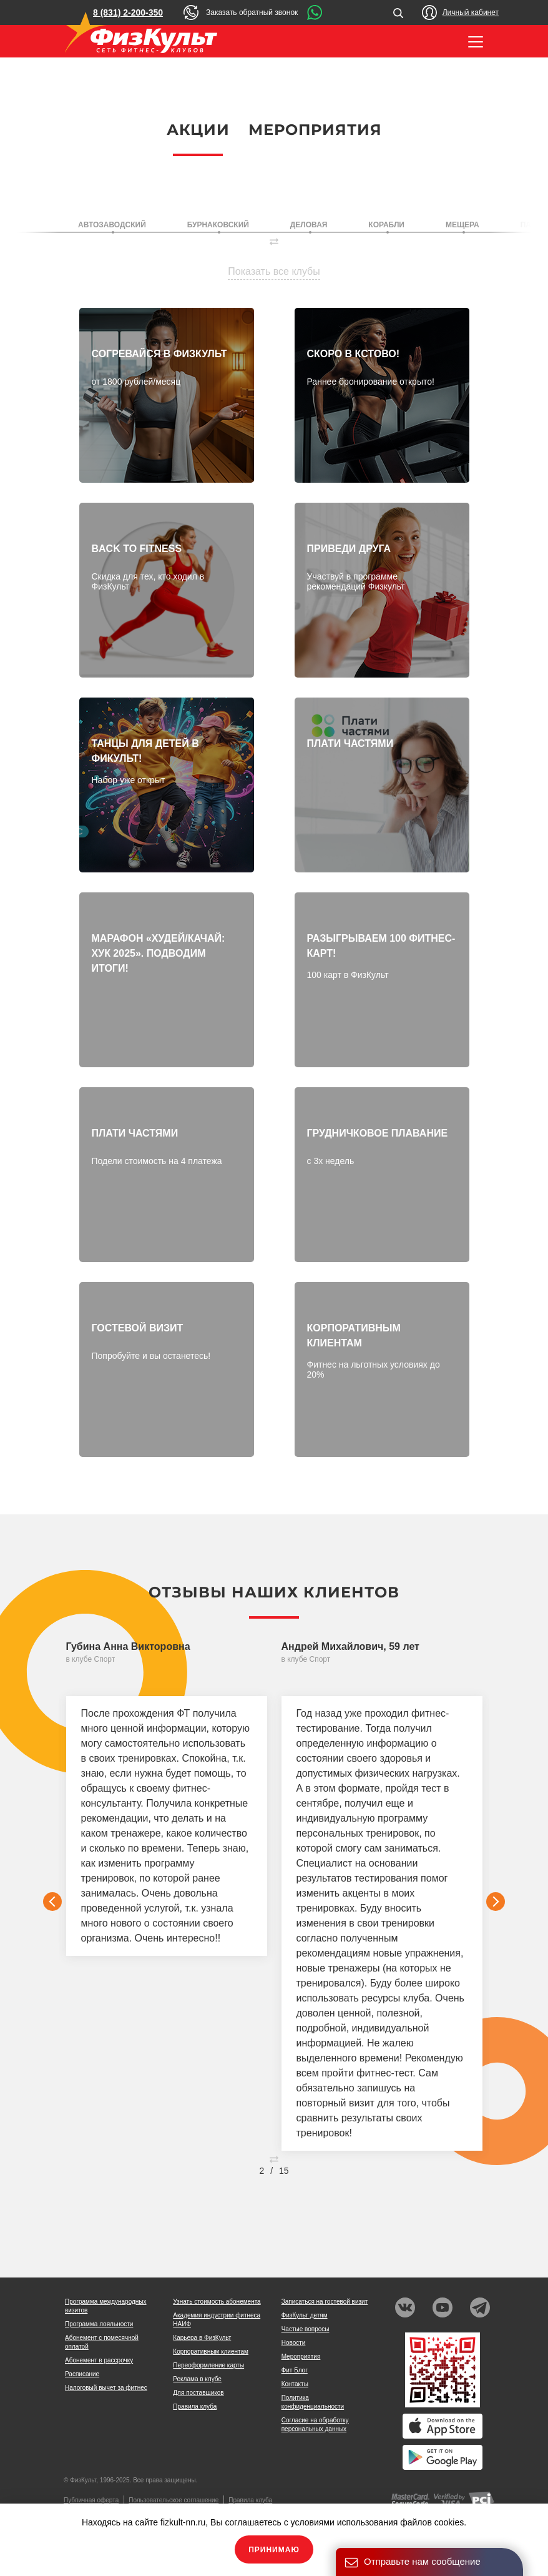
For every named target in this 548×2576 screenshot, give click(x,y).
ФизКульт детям (304, 2315)
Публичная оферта (91, 2500)
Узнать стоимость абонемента (216, 2301)
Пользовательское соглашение (173, 2500)
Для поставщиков (198, 2392)
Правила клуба (195, 2406)
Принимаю (274, 2549)
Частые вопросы (305, 2329)
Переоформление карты (208, 2365)
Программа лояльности (99, 2324)
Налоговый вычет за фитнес (106, 2387)
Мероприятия (315, 130)
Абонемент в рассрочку (99, 2360)
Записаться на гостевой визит (324, 2301)
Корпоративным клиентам (210, 2351)
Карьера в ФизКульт (202, 2337)
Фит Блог (294, 2370)
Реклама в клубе (197, 2379)
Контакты (294, 2384)
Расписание (82, 2374)
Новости (293, 2342)
